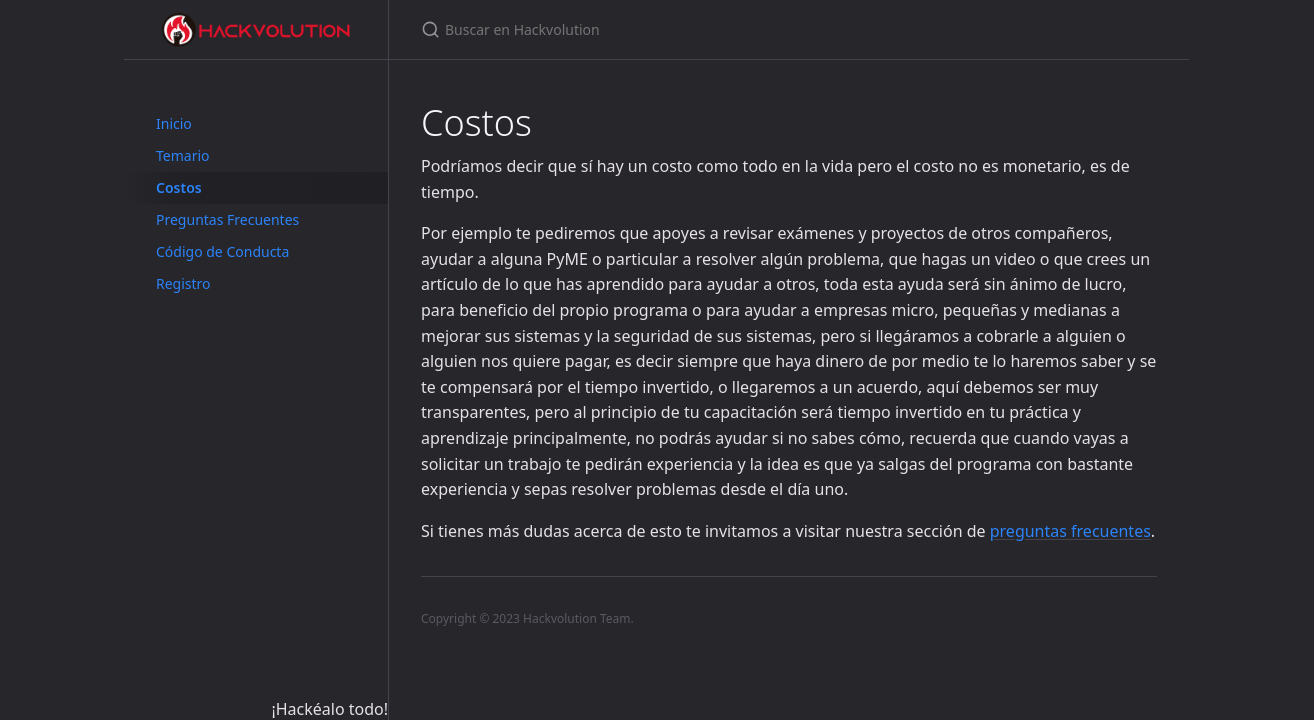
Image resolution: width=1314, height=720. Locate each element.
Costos (179, 187)
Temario (183, 155)
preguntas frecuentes (1070, 531)
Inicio (174, 123)
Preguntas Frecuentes (227, 219)
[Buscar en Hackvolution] (657, 29)
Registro (183, 283)
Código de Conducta (222, 251)
